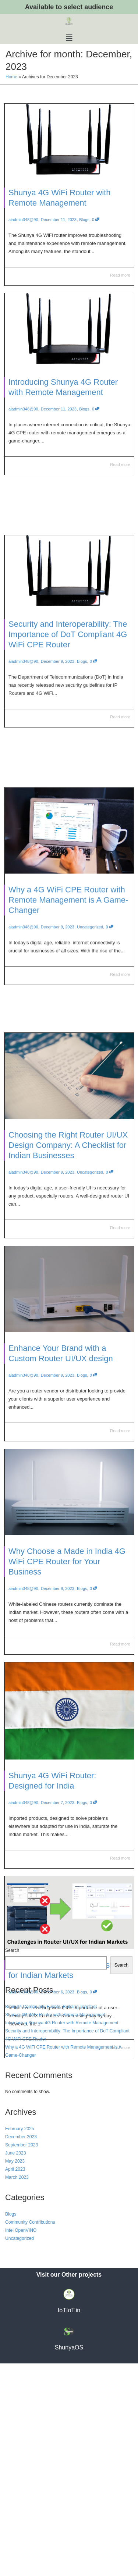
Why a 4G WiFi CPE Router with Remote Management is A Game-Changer (68, 941)
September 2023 (21, 2357)
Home (11, 76)
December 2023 (21, 2349)
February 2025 (19, 2341)
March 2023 (17, 2389)
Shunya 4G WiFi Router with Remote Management (55, 2227)
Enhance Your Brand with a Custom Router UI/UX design (63, 1362)
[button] (69, 38)
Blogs (84, 219)
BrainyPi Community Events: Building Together (51, 2219)
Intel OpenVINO (20, 2442)
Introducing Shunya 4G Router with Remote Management (64, 435)
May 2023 (15, 2373)
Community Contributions (30, 2434)
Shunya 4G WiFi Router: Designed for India (57, 1787)
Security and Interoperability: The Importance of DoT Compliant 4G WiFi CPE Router (68, 686)
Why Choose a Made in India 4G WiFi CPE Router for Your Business (67, 1570)
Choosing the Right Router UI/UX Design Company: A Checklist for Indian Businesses (68, 1153)
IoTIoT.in (69, 2523)
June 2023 (15, 2365)
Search (12, 2163)
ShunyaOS (69, 2560)
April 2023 (15, 2381)
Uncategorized (84, 961)
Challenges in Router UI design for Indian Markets (65, 2029)
